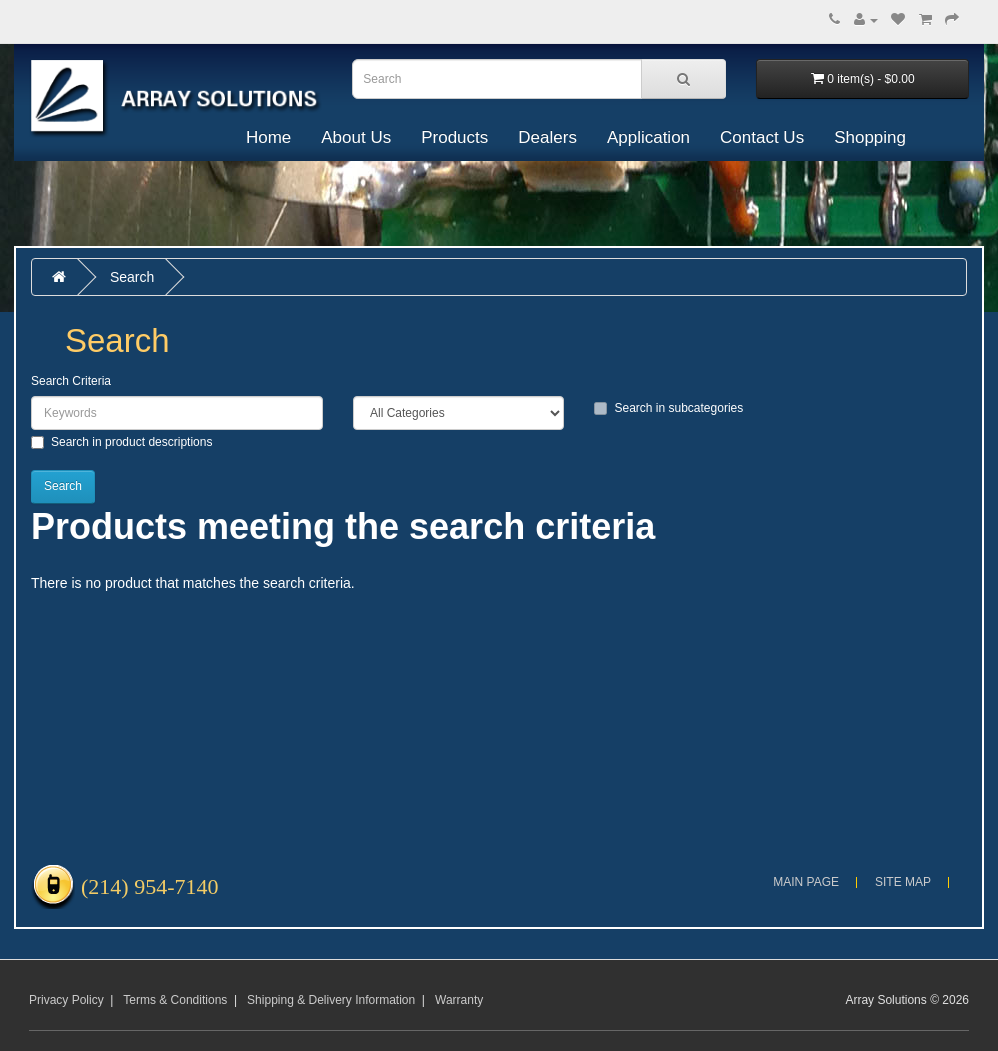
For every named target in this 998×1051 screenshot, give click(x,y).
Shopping (870, 137)
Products (454, 137)
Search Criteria (71, 381)
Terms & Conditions (175, 1000)
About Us (356, 137)
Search (132, 277)
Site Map (903, 882)
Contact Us (762, 137)
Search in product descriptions (121, 442)
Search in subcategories (668, 408)
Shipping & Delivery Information (331, 1000)
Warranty (459, 1000)
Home (268, 137)
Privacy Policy (66, 1000)
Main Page (806, 882)
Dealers (547, 137)
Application (648, 137)
